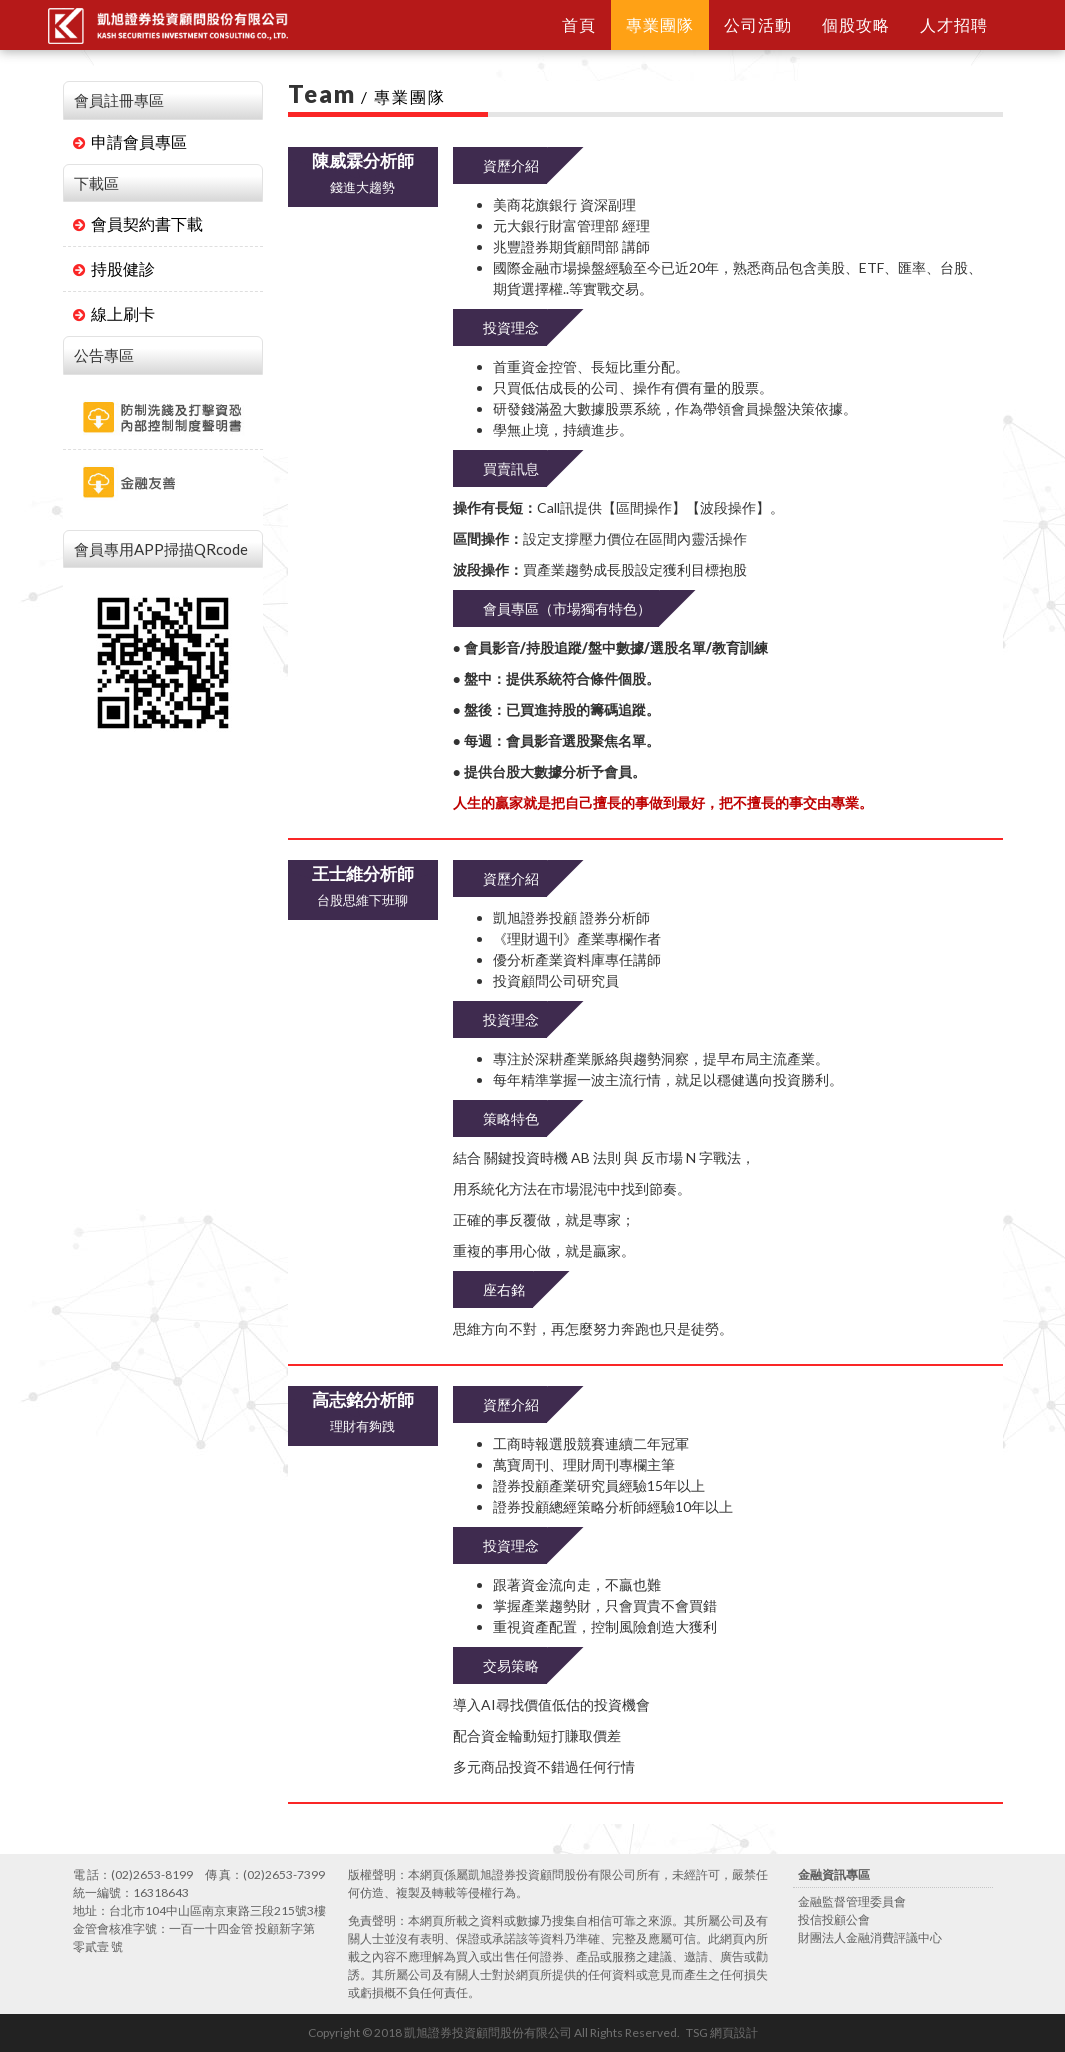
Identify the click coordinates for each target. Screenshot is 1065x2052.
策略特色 (511, 1118)
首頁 (579, 24)
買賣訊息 (511, 468)
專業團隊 (660, 24)
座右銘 (504, 1289)
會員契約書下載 (138, 223)
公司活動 (758, 24)
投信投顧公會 (834, 1919)
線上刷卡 (114, 313)
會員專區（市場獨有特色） (567, 608)
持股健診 (114, 268)
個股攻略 (856, 24)
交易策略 (511, 1665)
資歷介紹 (511, 165)
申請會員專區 (130, 141)
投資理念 (511, 327)
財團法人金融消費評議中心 (870, 1937)
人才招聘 (954, 24)
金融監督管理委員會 (852, 1901)
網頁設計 (734, 2032)
